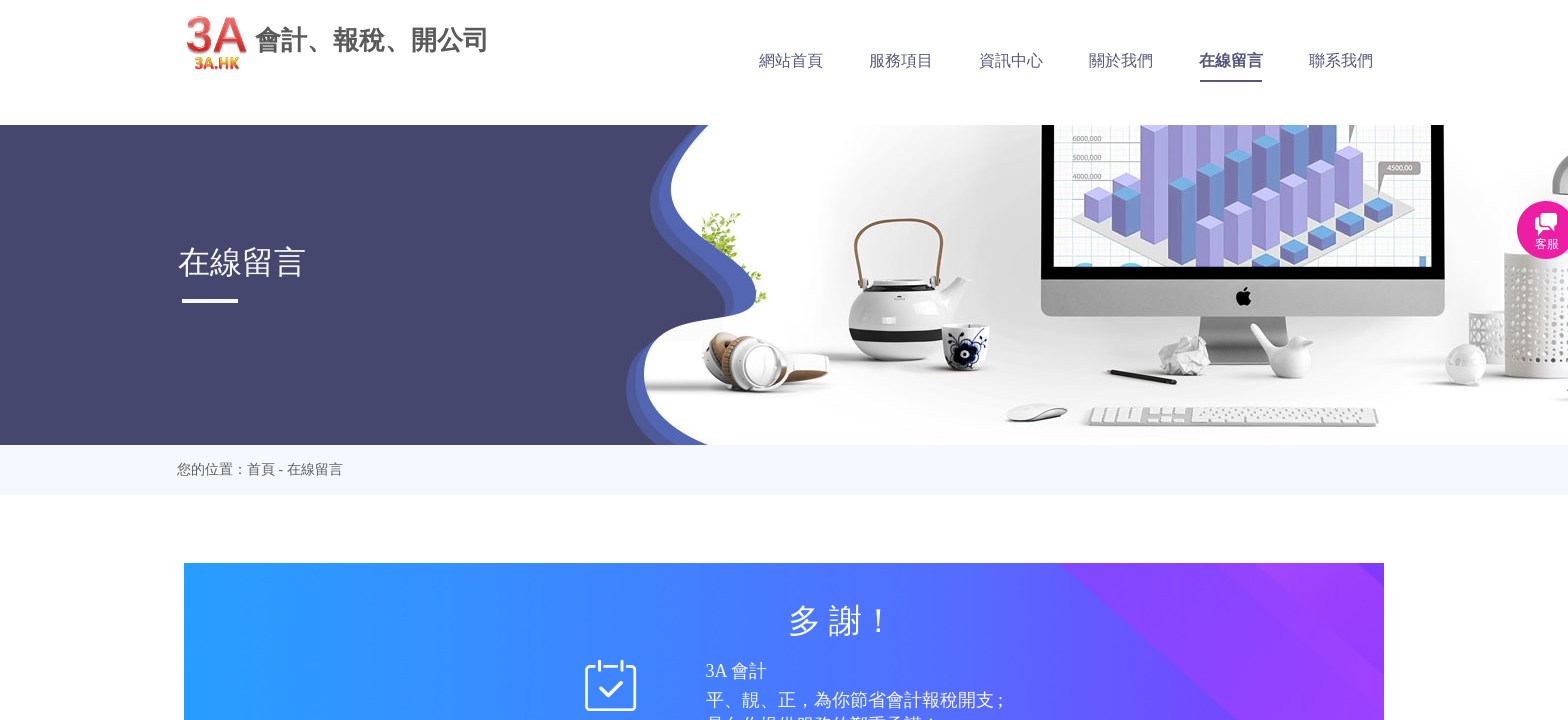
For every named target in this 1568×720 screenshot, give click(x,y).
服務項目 (913, 60)
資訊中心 (1023, 60)
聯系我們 (1353, 60)
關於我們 (1133, 60)
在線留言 (1243, 60)
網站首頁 (803, 60)
